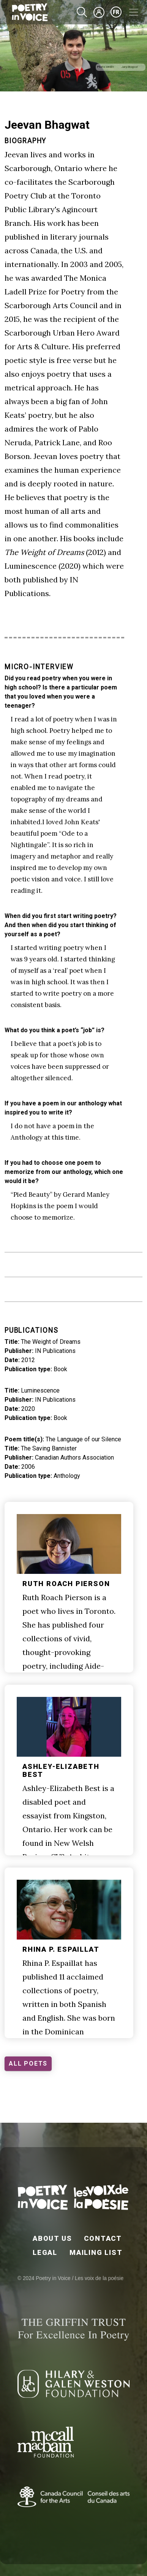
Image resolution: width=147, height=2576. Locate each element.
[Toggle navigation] (133, 12)
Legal (45, 2252)
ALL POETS (28, 2063)
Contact (103, 2238)
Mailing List (96, 2252)
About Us (52, 2238)
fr (116, 12)
